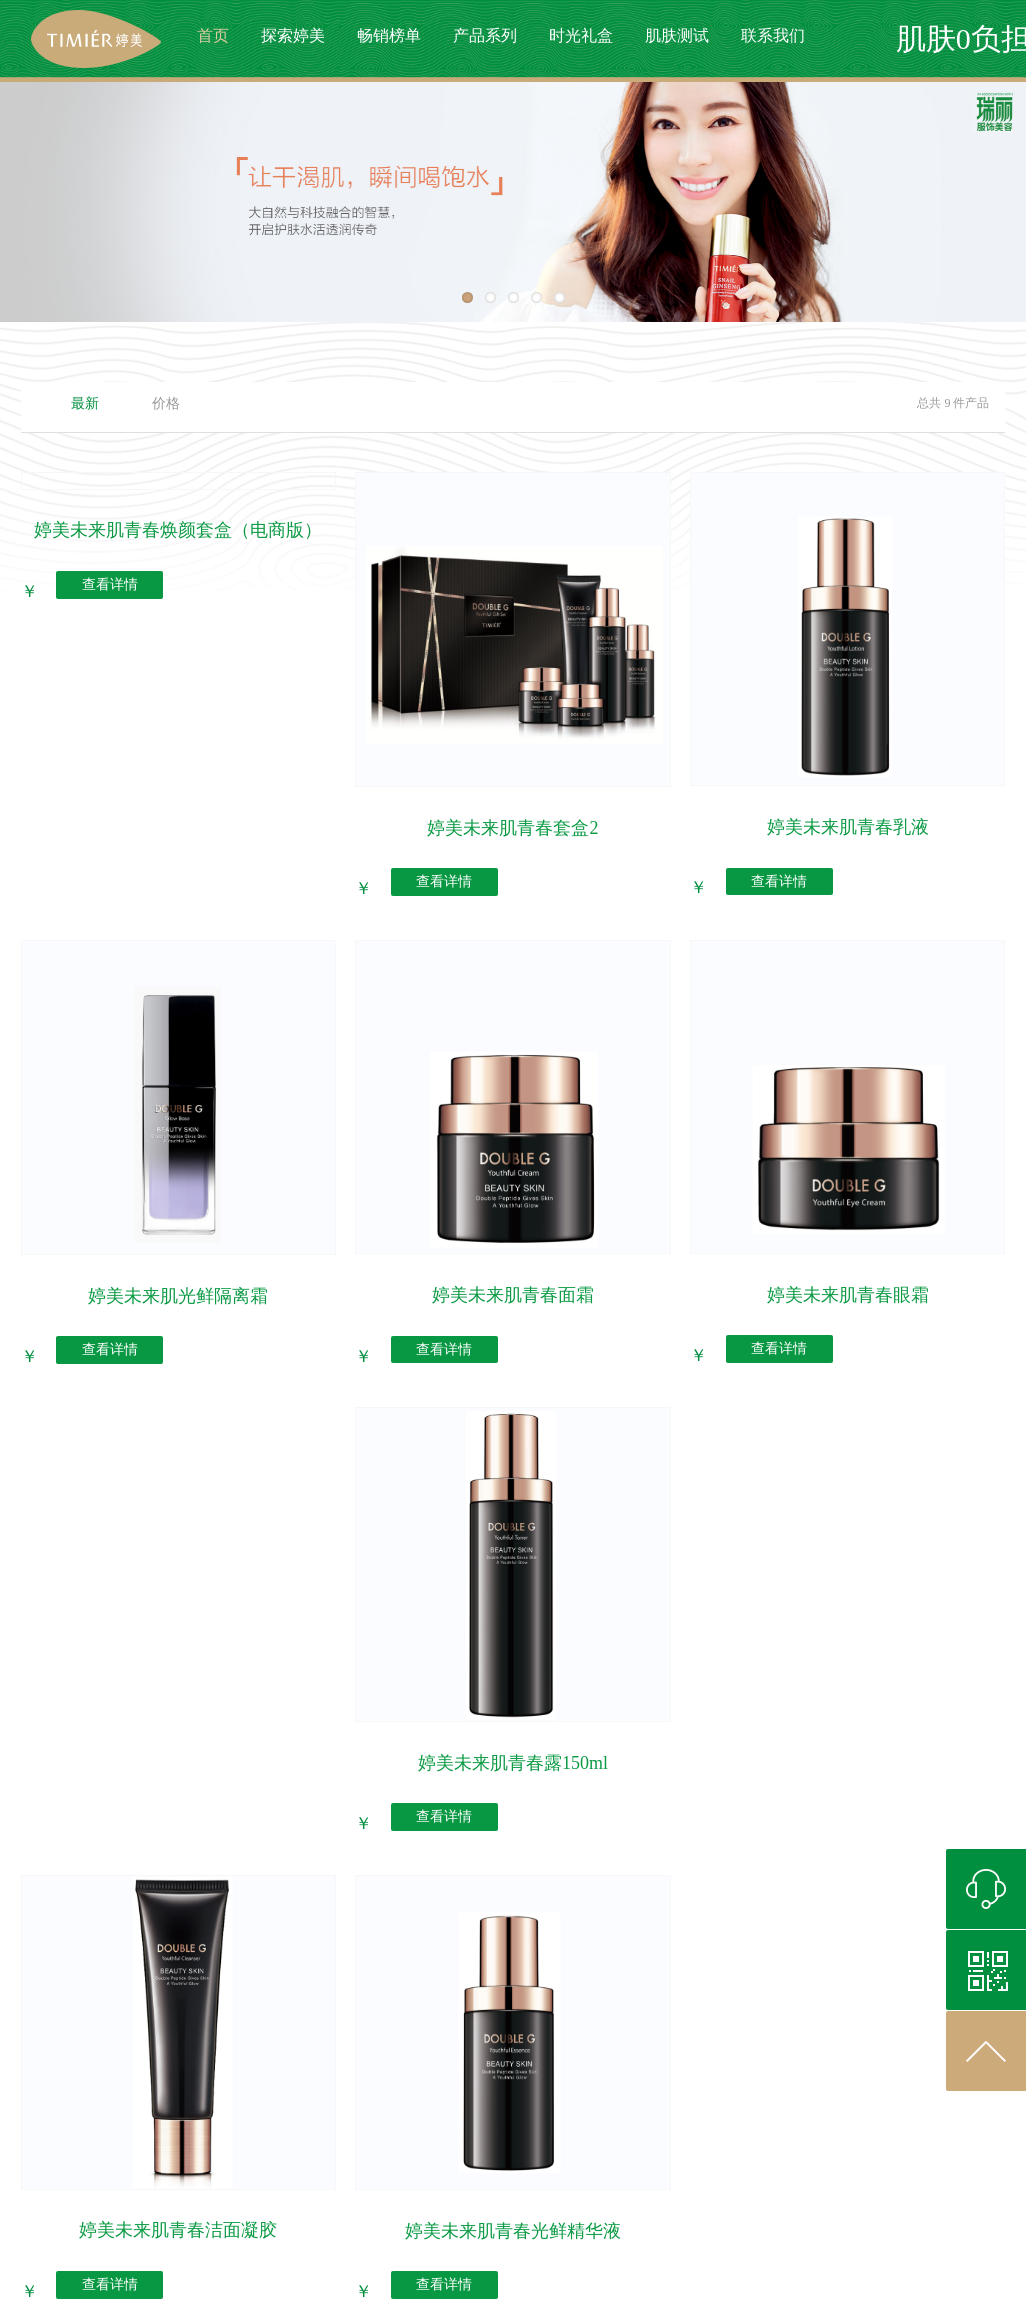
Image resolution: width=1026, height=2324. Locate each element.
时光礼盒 (581, 35)
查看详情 (110, 585)
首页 (213, 35)
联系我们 (773, 35)
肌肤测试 (677, 35)
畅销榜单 (389, 35)
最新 (85, 403)
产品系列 (485, 35)
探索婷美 (293, 35)
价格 (166, 403)
